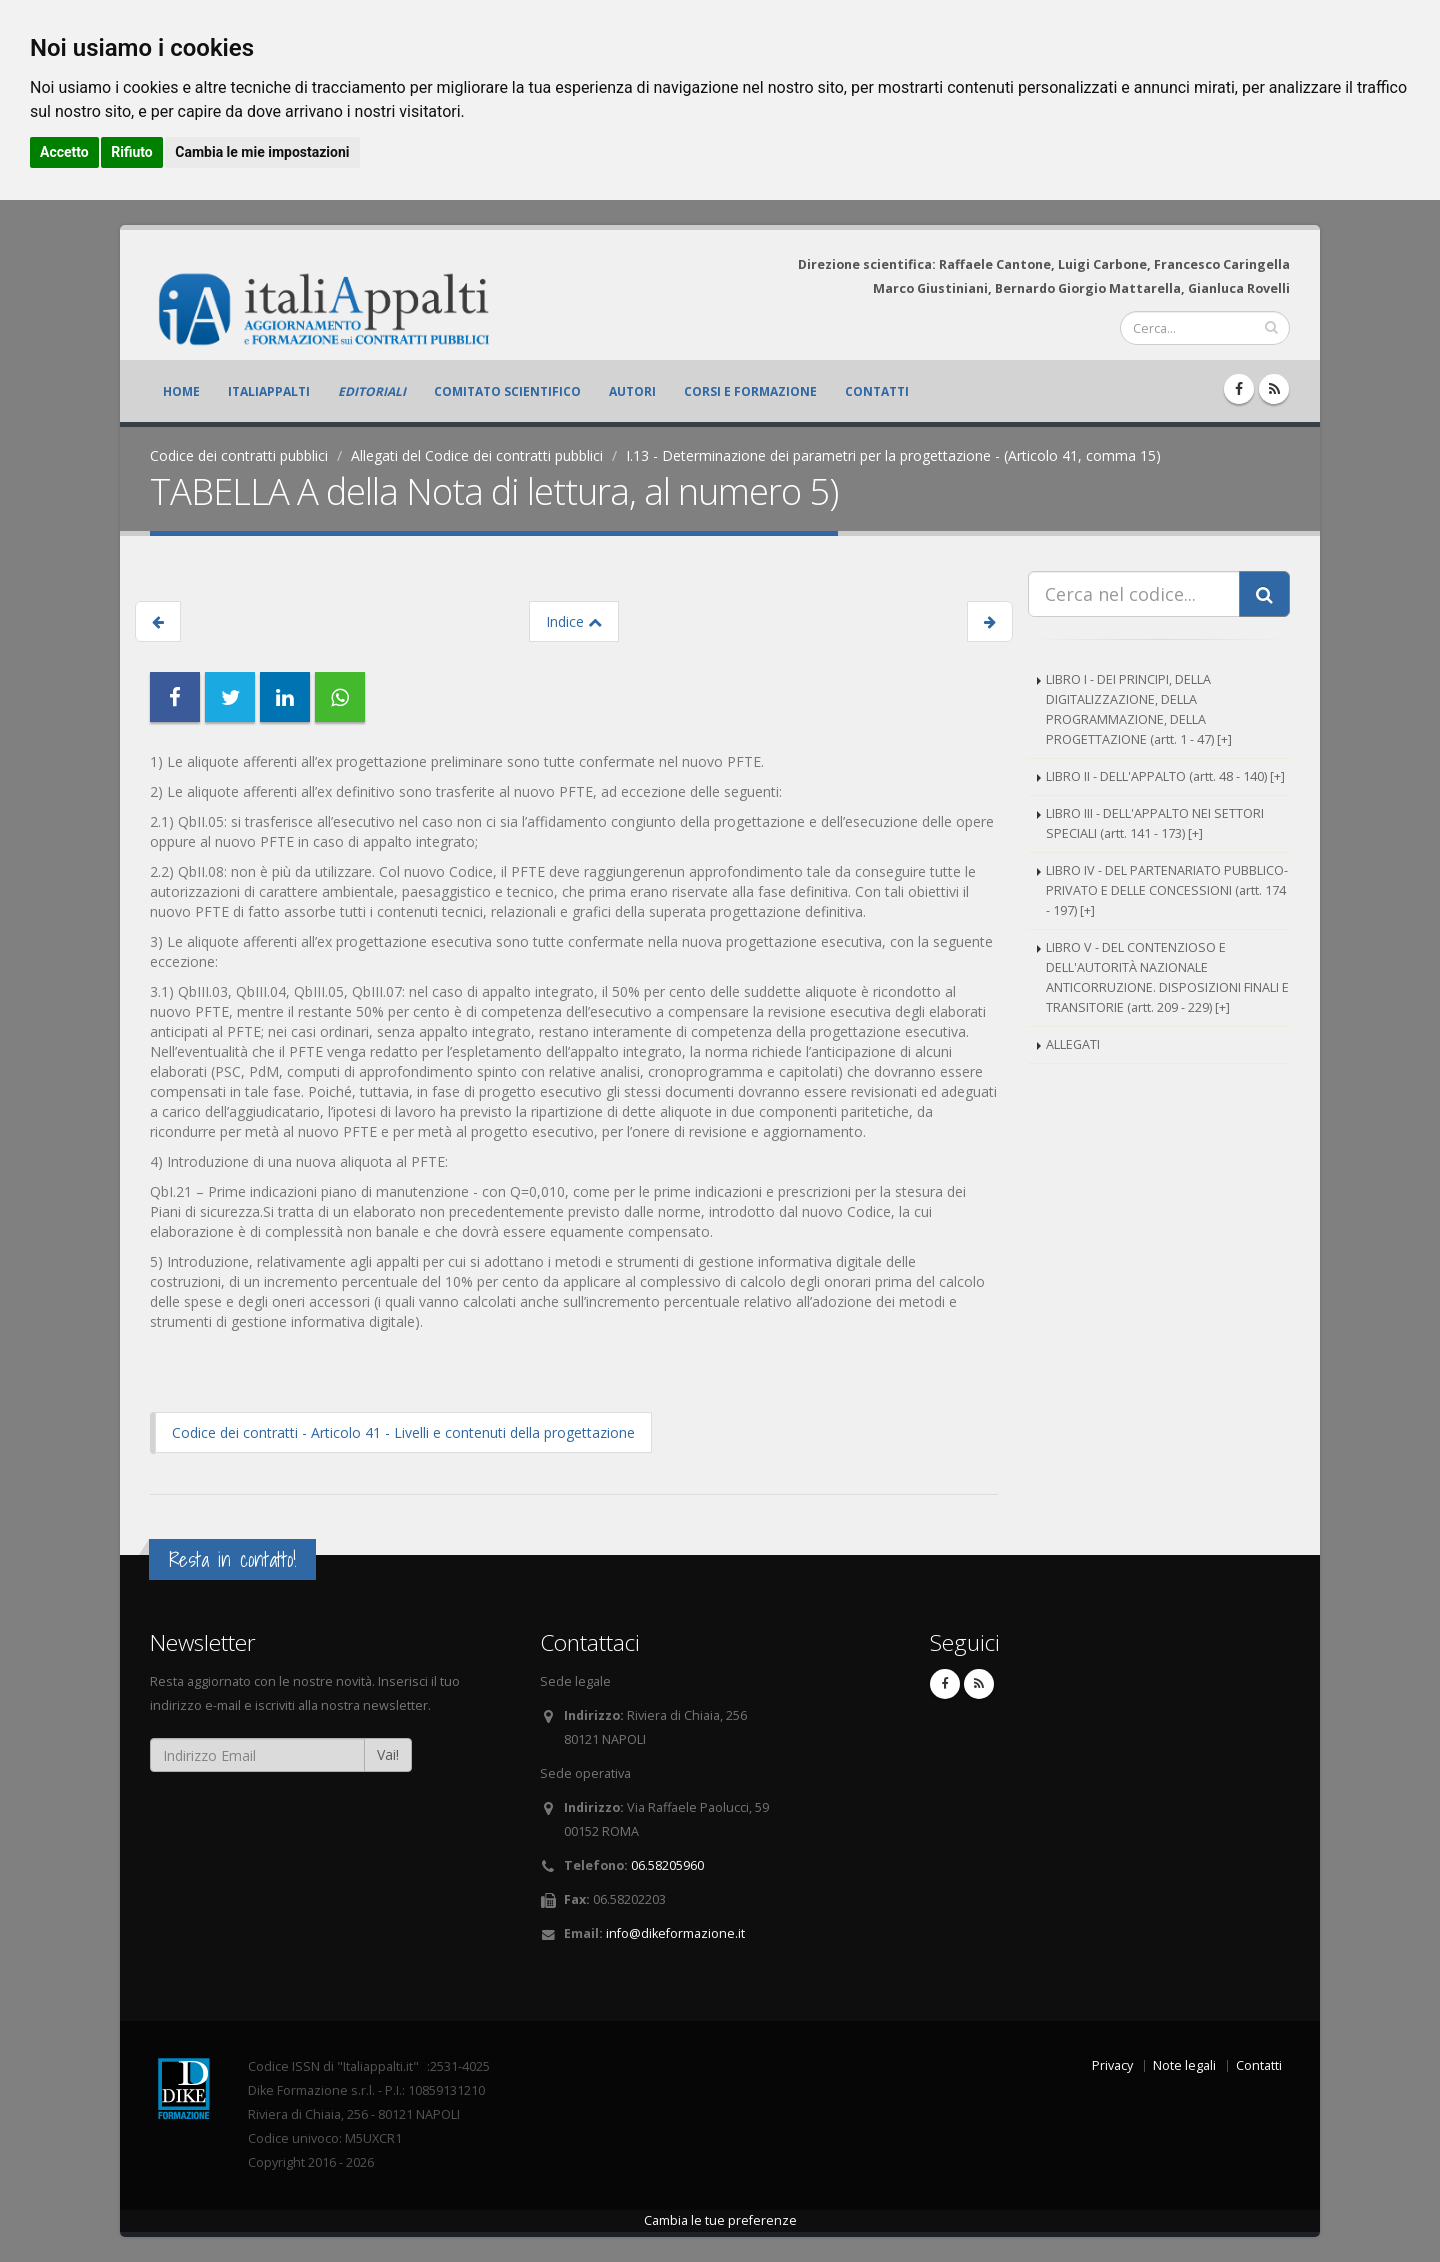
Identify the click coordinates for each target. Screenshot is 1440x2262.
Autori (632, 391)
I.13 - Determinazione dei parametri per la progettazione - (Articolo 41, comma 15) (893, 455)
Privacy (1112, 2065)
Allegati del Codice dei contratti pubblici (477, 455)
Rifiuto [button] (132, 152)
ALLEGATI (1073, 1044)
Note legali (1184, 2065)
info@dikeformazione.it (675, 1933)
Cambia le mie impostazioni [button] (262, 152)
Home (181, 391)
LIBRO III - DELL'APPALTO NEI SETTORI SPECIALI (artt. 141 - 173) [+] (1155, 823)
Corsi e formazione (750, 391)
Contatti (877, 391)
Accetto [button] (64, 152)
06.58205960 (667, 1865)
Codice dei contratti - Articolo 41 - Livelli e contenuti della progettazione (403, 1432)
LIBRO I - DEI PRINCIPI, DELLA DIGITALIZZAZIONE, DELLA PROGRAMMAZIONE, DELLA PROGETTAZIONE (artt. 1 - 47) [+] (1139, 709)
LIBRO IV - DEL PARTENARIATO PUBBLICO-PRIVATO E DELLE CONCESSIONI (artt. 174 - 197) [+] (1167, 890)
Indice (574, 621)
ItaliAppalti (269, 391)
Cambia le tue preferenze (720, 2220)
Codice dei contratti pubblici (239, 455)
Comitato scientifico (507, 391)
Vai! (388, 1754)
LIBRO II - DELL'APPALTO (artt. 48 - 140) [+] (1165, 776)
